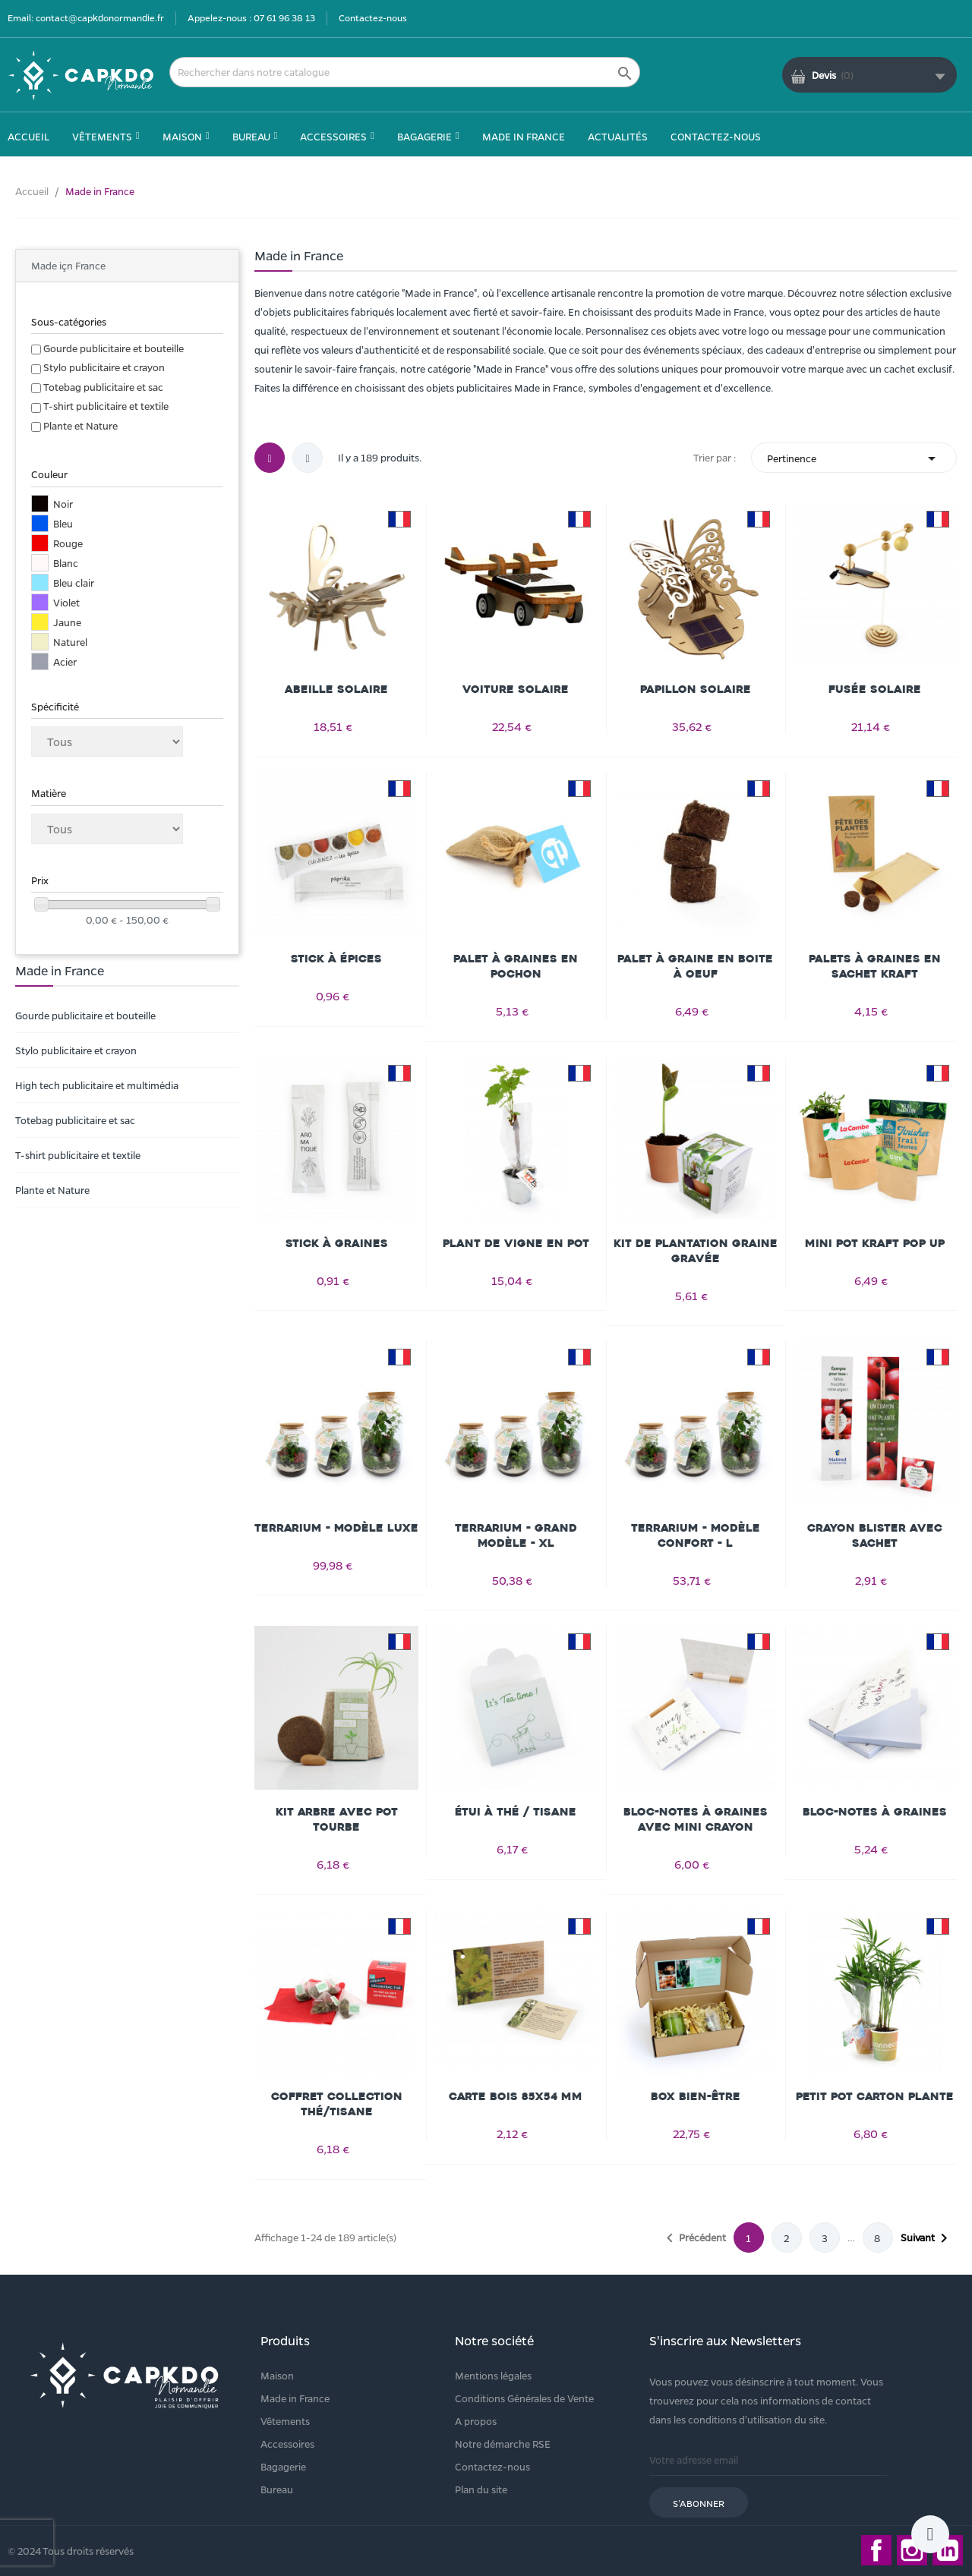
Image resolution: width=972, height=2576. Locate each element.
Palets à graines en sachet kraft (875, 966)
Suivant (927, 2238)
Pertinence (854, 458)
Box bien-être (695, 2096)
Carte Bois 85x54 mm (515, 2096)
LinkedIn (948, 2550)
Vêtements (285, 2420)
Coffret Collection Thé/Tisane (336, 2104)
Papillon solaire (695, 689)
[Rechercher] (404, 72)
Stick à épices (336, 959)
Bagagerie (283, 2466)
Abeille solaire (336, 689)
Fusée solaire (874, 689)
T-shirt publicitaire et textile (106, 405)
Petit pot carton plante (875, 2096)
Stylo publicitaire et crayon (104, 367)
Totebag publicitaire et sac (103, 386)
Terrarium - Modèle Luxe (336, 1528)
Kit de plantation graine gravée (696, 1251)
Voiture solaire (515, 689)
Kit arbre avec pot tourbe (337, 1819)
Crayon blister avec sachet (874, 1536)
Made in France (295, 2398)
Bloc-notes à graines (875, 1812)
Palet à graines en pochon (515, 966)
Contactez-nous (373, 17)
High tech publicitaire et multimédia (96, 1085)
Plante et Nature (80, 425)
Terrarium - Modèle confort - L (695, 1536)
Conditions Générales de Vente (524, 2398)
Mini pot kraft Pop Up (875, 1243)
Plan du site (481, 2489)
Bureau (276, 2489)
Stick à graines (337, 1243)
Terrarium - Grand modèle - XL (516, 1536)
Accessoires (287, 2443)
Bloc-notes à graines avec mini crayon (695, 1819)
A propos (476, 2420)
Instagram (912, 2550)
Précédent (693, 2238)
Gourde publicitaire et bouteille (113, 348)
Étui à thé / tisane (515, 1812)
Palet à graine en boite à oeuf (695, 966)
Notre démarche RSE (503, 2443)
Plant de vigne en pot (516, 1243)
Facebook (876, 2550)
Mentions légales (493, 2375)
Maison (277, 2375)
